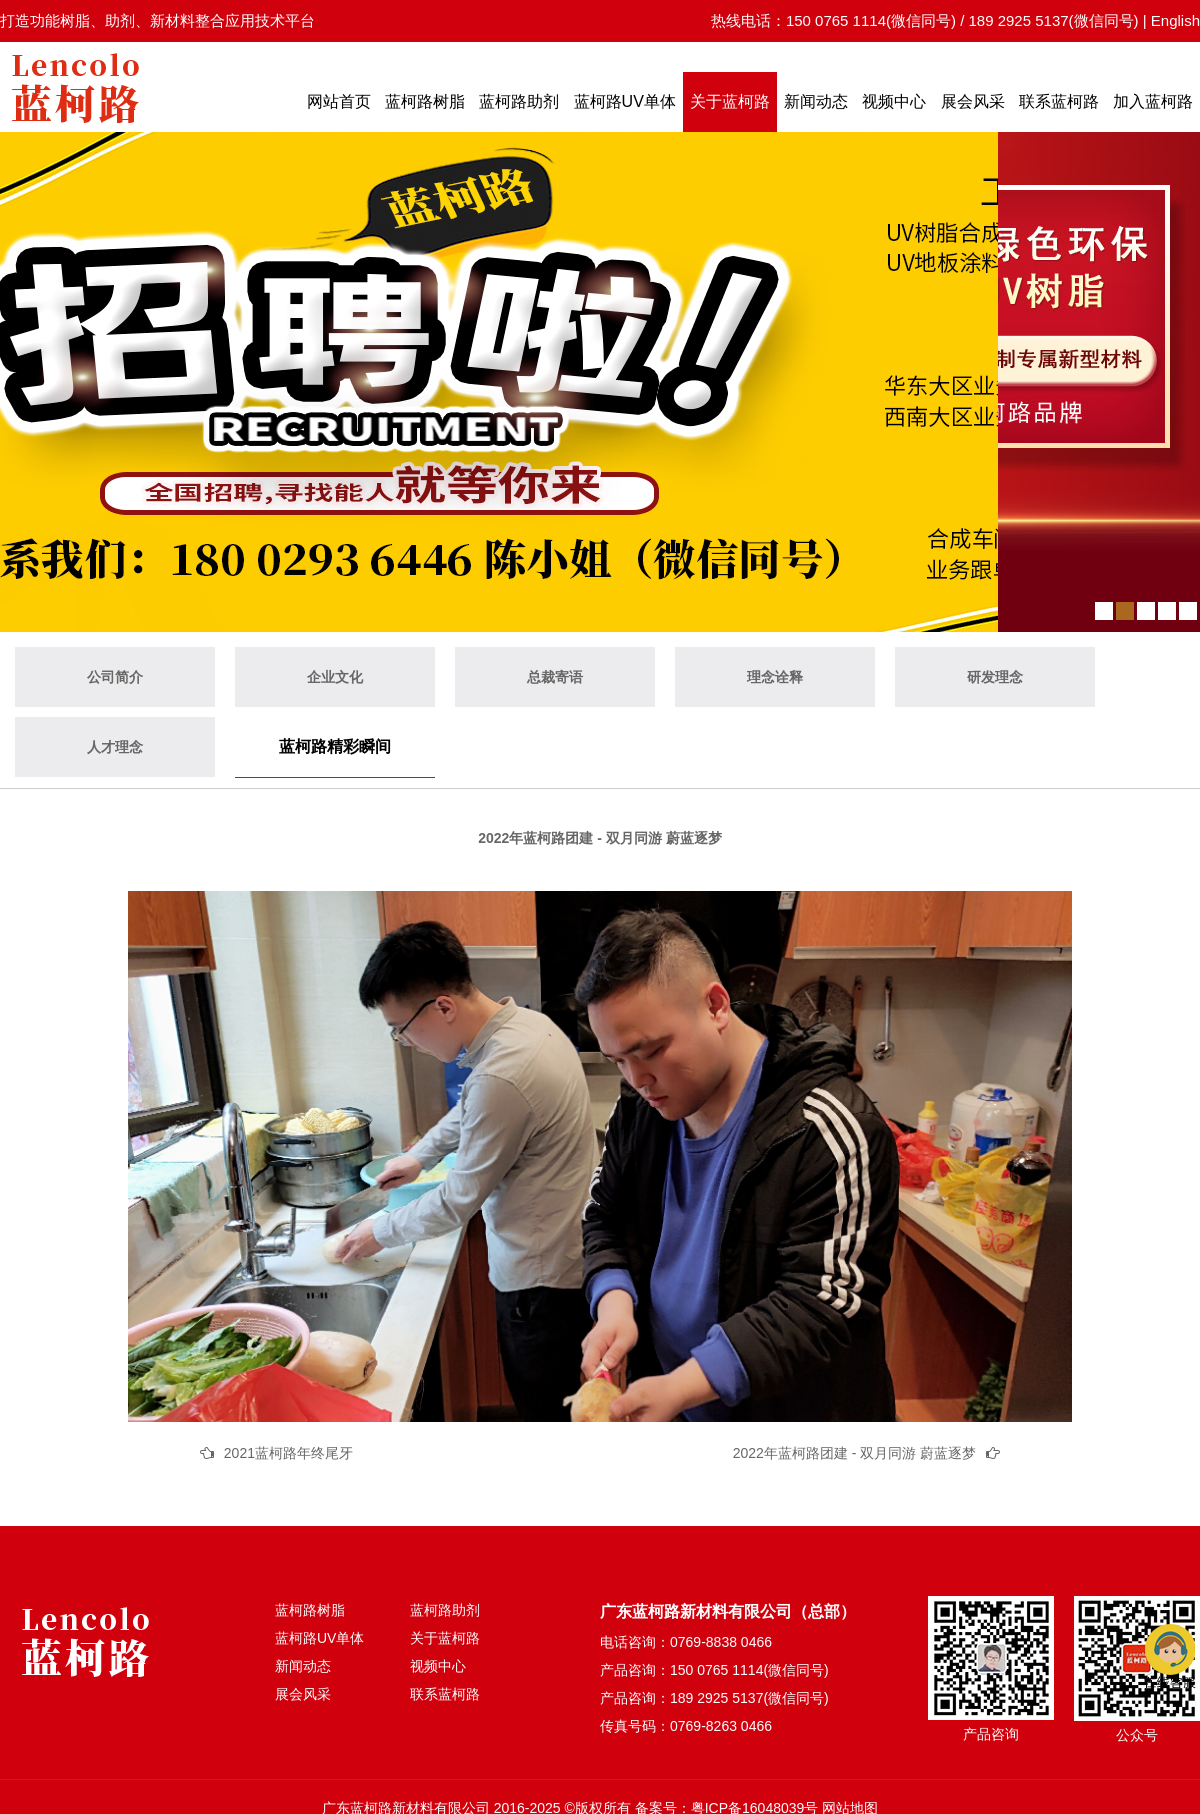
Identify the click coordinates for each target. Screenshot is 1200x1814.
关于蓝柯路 (730, 101)
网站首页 (339, 101)
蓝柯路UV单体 (625, 101)
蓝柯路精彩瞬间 (335, 746)
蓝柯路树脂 (425, 101)
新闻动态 (816, 101)
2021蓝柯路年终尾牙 (288, 1453)
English (1175, 20)
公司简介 (115, 677)
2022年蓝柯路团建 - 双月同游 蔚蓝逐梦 (854, 1453)
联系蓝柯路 (1059, 101)
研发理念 (995, 677)
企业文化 (335, 677)
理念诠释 (775, 677)
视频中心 (894, 101)
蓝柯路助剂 (519, 101)
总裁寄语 (555, 677)
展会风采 (973, 101)
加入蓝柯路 (1153, 101)
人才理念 (115, 747)
